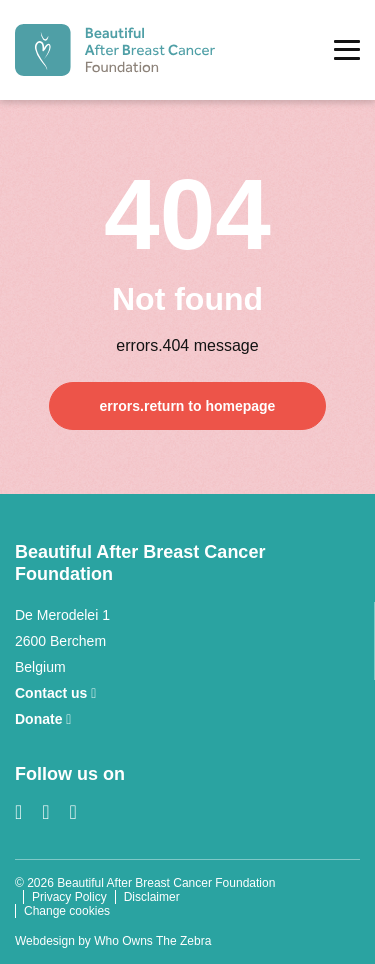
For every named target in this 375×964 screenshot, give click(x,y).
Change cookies (67, 911)
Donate (43, 719)
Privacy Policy (69, 897)
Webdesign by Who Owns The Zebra (113, 941)
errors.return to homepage (188, 406)
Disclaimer (152, 897)
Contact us (55, 693)
